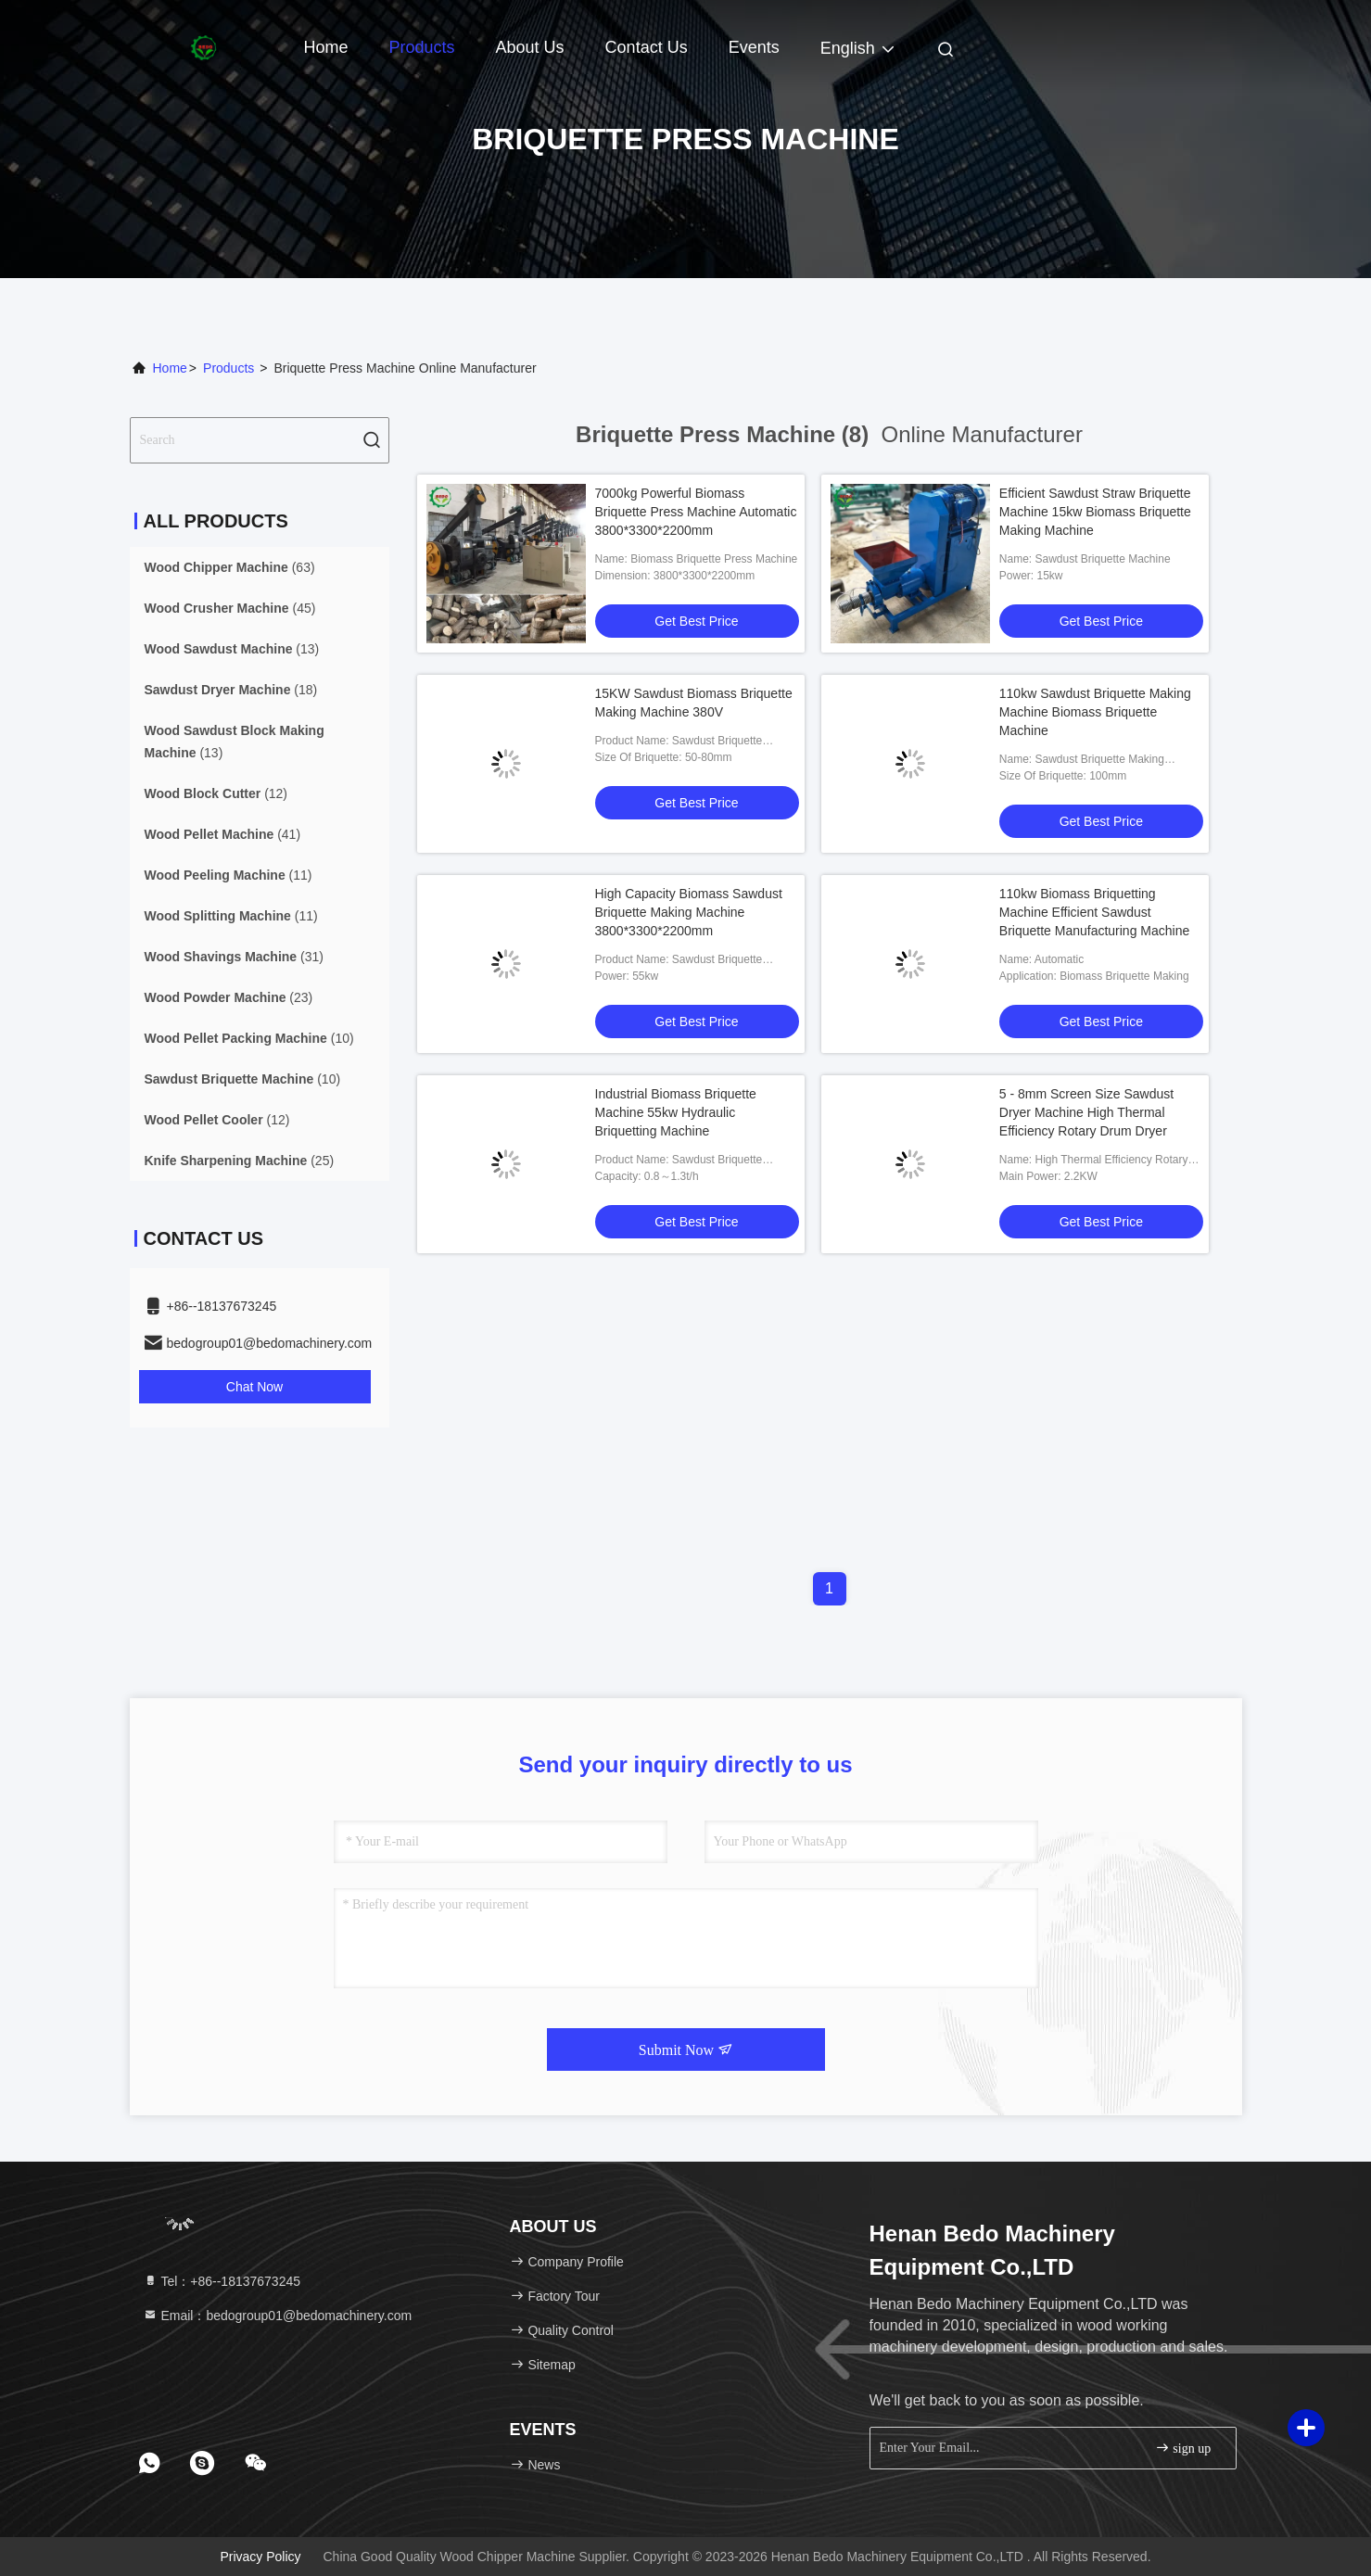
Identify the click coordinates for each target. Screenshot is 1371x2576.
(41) (223, 834)
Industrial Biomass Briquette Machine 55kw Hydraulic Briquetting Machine (675, 1112)
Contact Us (646, 47)
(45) (230, 608)
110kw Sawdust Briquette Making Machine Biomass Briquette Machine (1095, 712)
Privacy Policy (260, 2556)
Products (422, 47)
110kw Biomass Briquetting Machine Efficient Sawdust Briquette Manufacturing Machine (1094, 912)
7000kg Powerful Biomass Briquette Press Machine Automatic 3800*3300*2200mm (696, 512)
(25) (240, 1160)
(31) (234, 956)
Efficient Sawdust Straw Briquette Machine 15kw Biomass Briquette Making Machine (1095, 512)
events (754, 47)
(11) (228, 875)
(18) (231, 689)
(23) (229, 997)
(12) (216, 793)
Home (326, 47)
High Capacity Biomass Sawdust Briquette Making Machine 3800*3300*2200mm (688, 912)
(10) (249, 1038)
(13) (232, 648)
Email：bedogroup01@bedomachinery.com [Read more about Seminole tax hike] (278, 2315)
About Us (530, 47)
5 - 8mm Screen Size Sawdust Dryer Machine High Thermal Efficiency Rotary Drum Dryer (1086, 1112)
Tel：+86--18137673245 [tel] (222, 2281)
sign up (1183, 2447)
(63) (230, 567)
